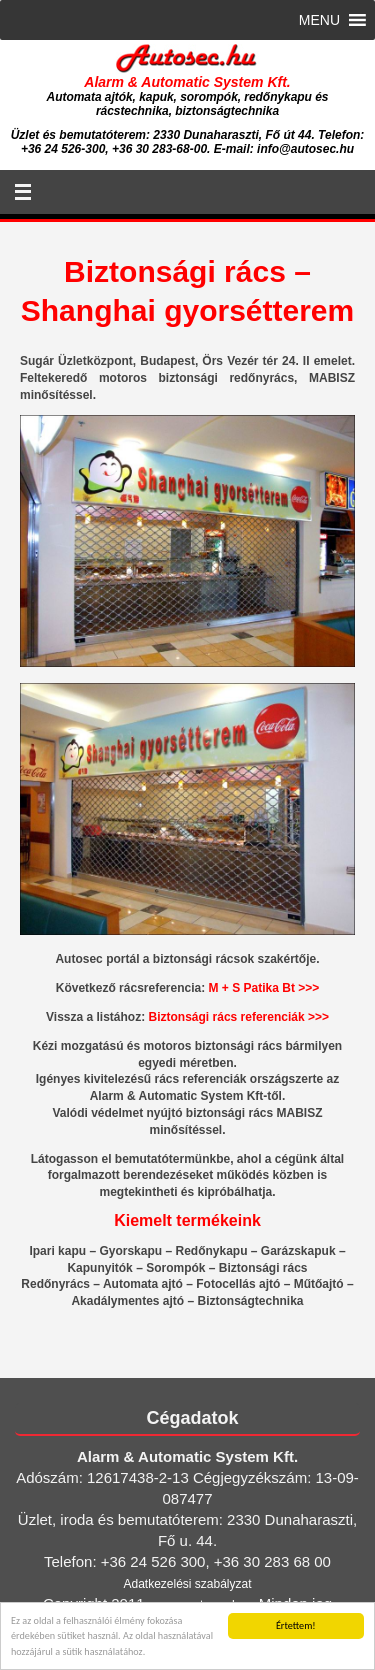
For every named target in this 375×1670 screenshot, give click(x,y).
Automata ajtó (143, 1284)
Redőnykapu (211, 1251)
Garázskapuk (298, 1251)
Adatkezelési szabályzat (187, 1584)
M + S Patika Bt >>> (264, 988)
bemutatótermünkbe (172, 1159)
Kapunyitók (99, 1268)
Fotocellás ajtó (238, 1284)
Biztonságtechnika (251, 1301)
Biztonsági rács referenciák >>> (239, 1017)
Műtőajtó (319, 1284)
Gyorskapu (130, 1251)
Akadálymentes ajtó (127, 1301)
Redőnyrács (55, 1284)
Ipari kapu (57, 1251)
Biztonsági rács (263, 1268)
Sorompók (175, 1268)
